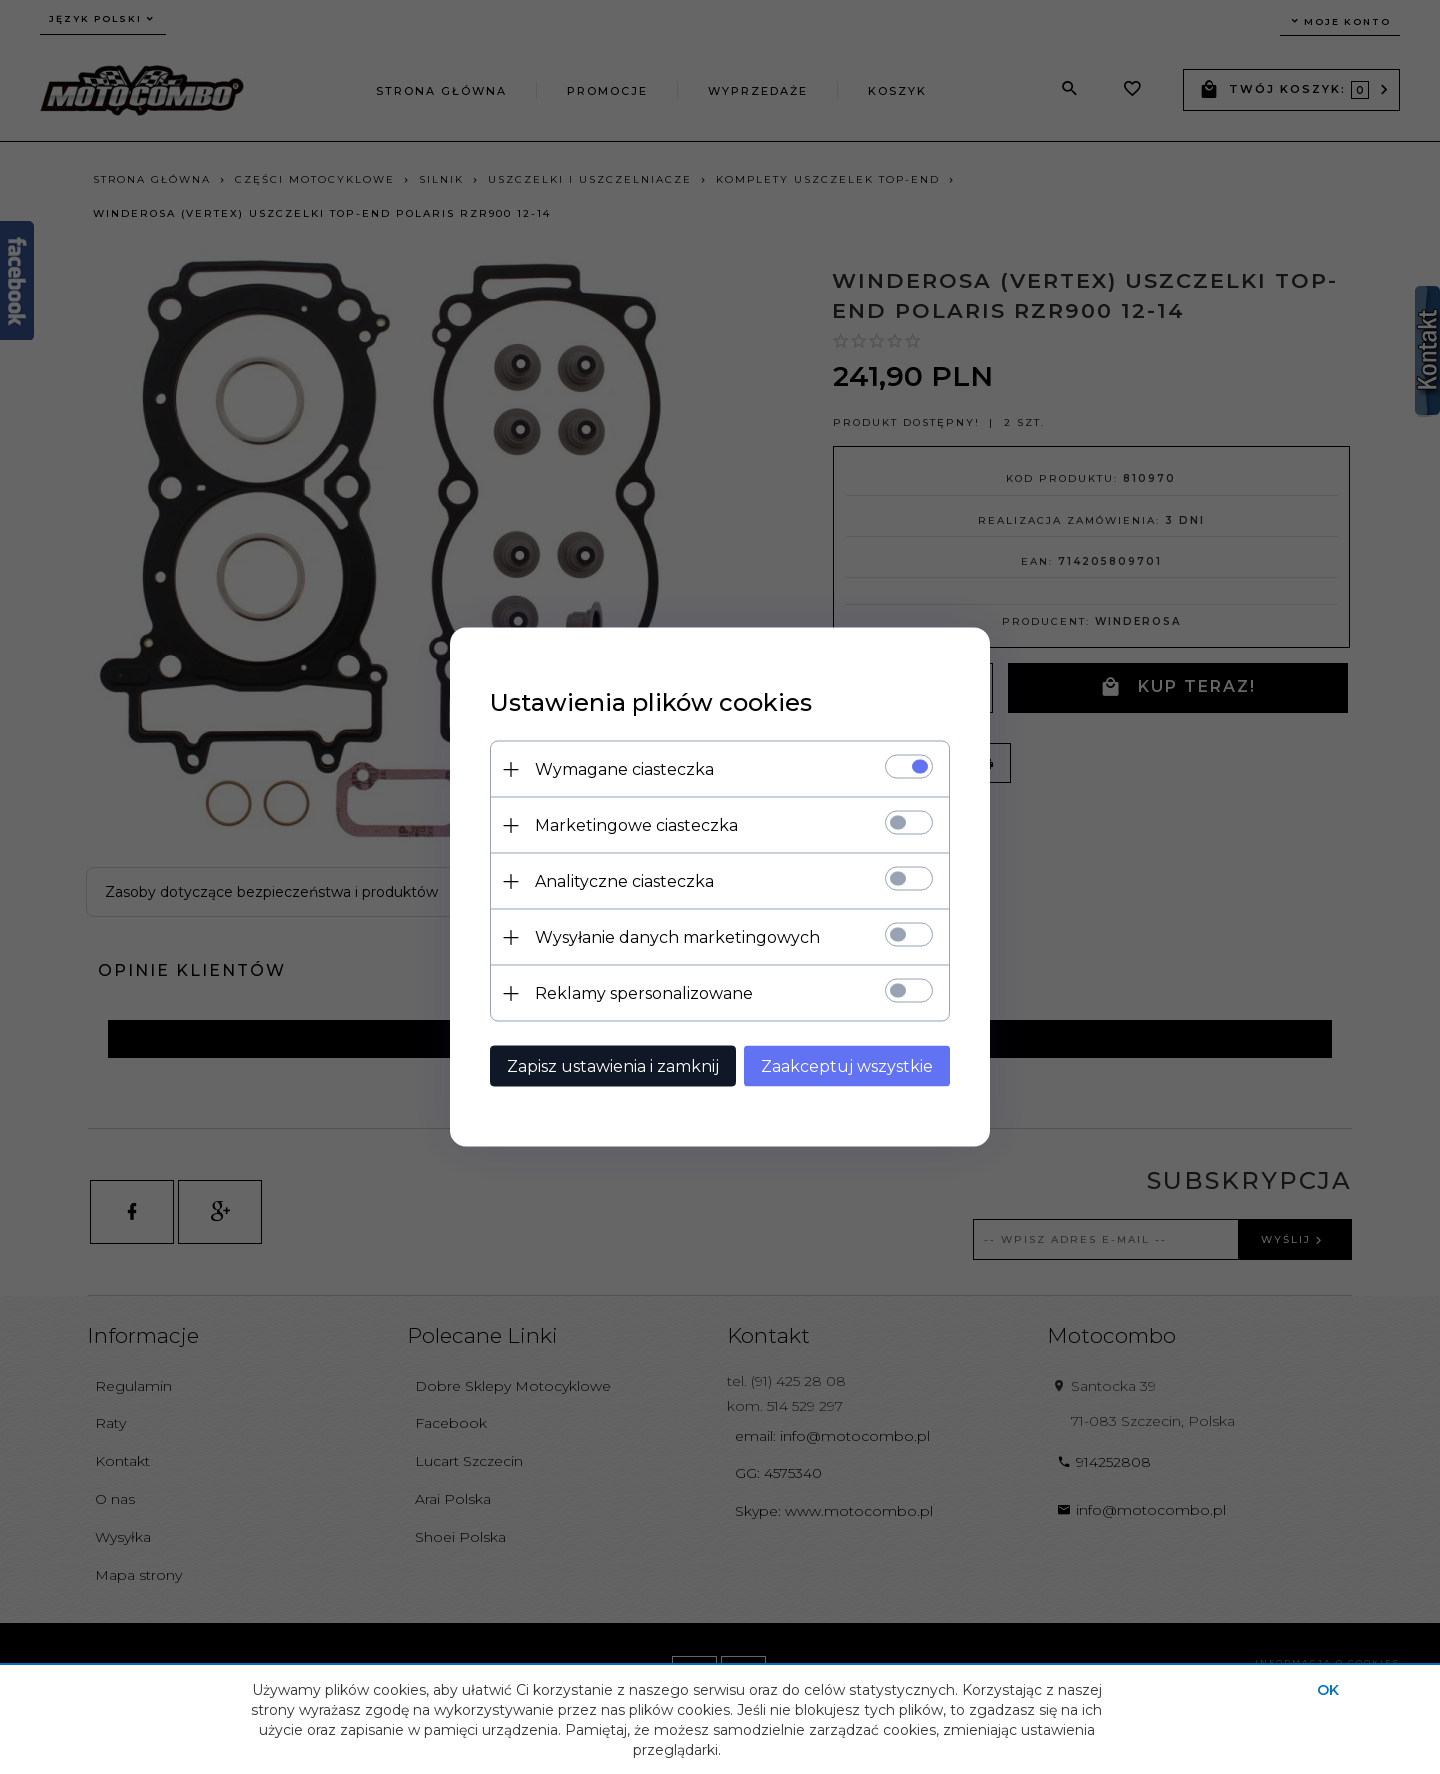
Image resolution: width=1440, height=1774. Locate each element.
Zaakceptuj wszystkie (847, 1066)
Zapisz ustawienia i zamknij (613, 1066)
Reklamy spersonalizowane (644, 993)
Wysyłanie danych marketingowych (677, 937)
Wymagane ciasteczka (624, 769)
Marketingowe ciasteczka (636, 825)
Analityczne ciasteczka (624, 881)
